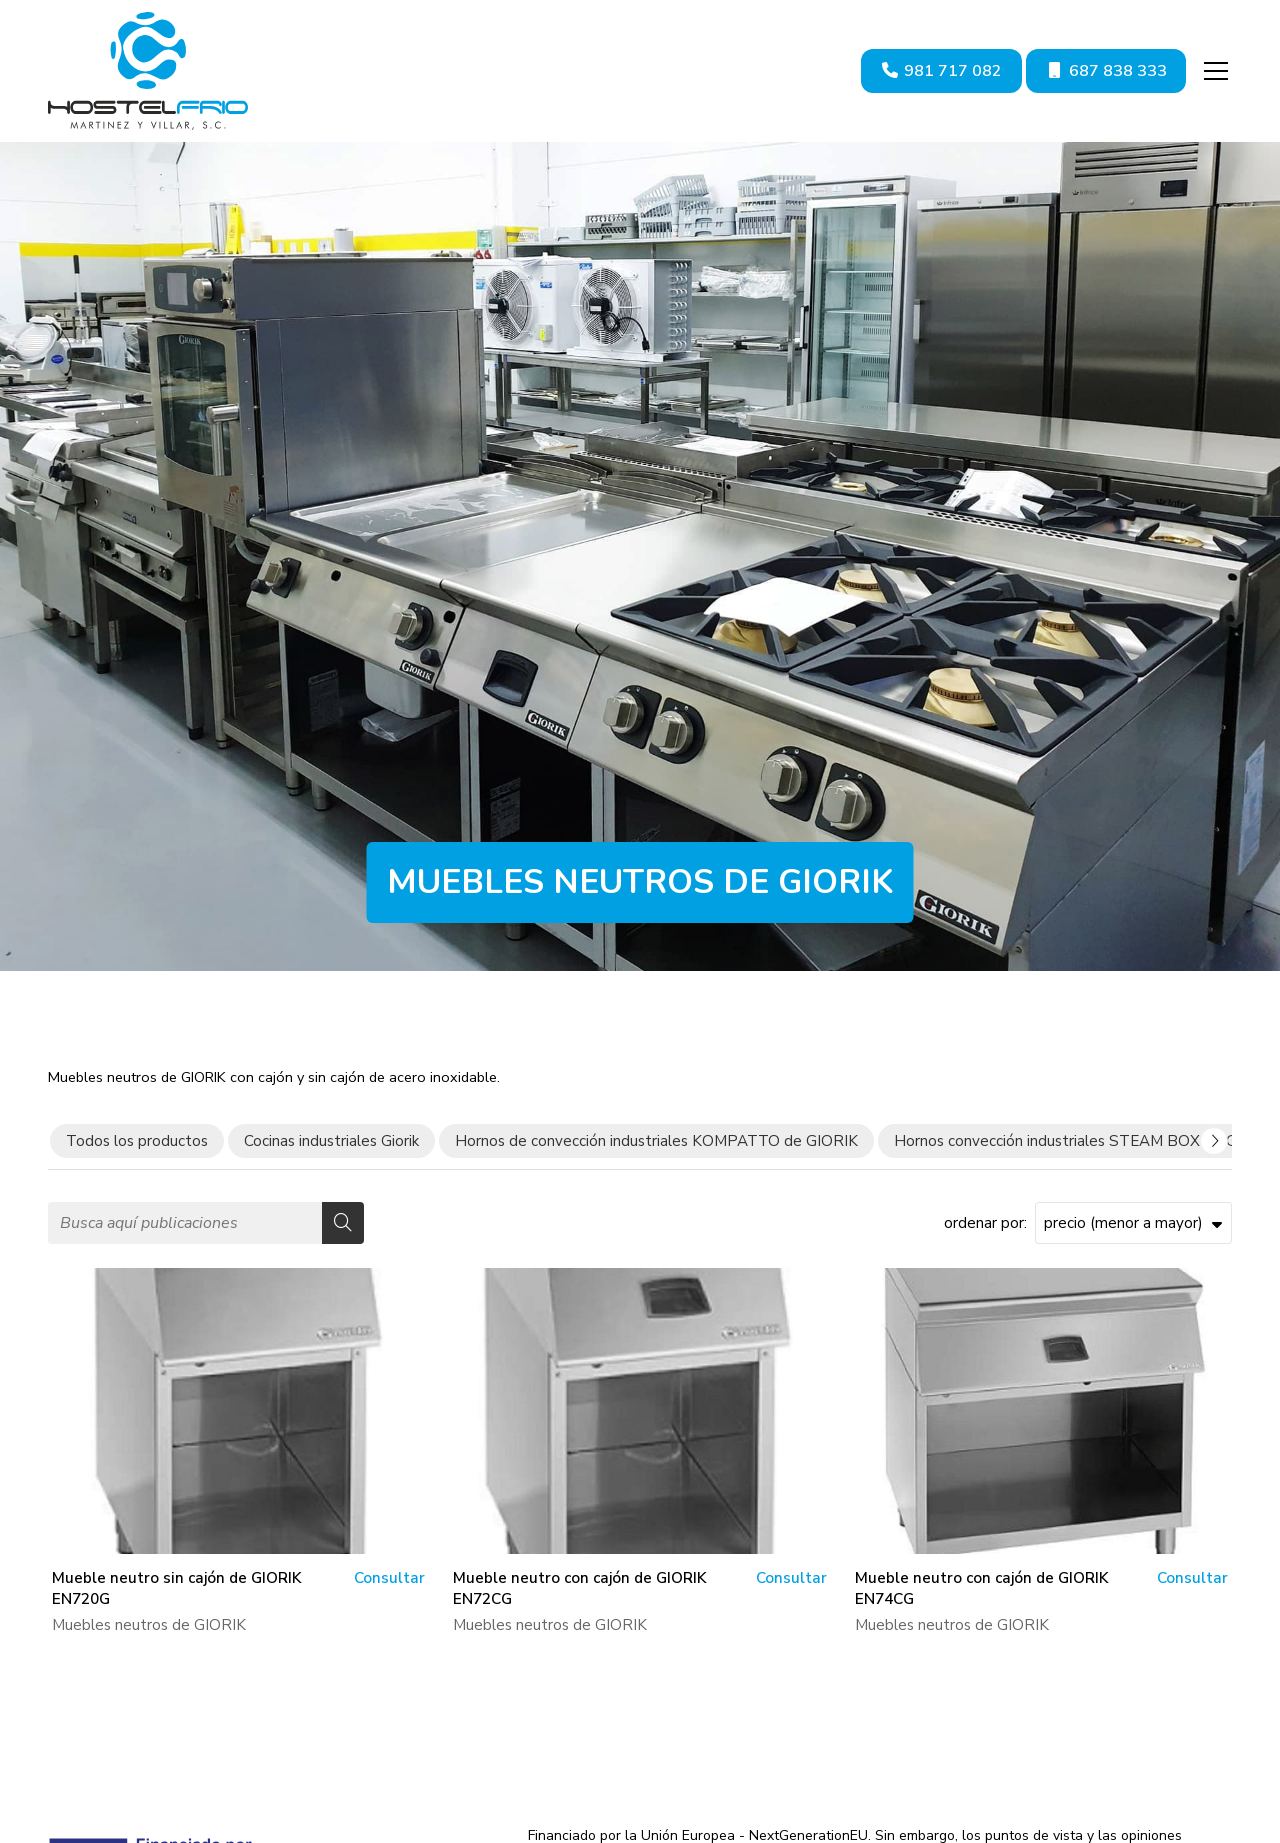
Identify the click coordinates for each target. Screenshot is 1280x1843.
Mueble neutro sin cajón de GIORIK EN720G (176, 1588)
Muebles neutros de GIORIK (149, 1625)
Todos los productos (137, 1141)
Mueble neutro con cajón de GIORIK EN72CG (579, 1588)
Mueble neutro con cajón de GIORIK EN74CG (981, 1588)
